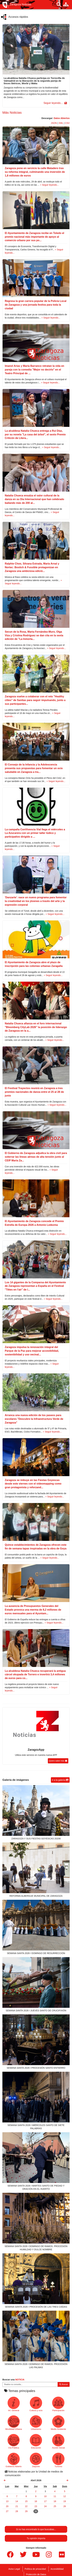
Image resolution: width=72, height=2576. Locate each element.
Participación (58, 2404)
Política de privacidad (35, 2569)
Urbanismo (36, 2422)
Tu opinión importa (36, 2538)
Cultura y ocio (35, 2404)
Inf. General (14, 2404)
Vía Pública (14, 2441)
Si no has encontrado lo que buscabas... (36, 2529)
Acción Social (58, 2441)
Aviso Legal (14, 2569)
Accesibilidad (57, 2569)
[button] (54, 103)
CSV (67, 123)
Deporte (36, 2460)
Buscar (63, 2384)
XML (61, 123)
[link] (5, 2480)
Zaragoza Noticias (20, 4)
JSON (54, 123)
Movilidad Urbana (13, 2422)
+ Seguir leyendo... (49, 185)
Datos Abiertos (62, 118)
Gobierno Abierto (14, 2460)
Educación (36, 2441)
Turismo (58, 2460)
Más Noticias (12, 112)
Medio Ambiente (58, 2422)
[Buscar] (59, 4)
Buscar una (13, 2379)
